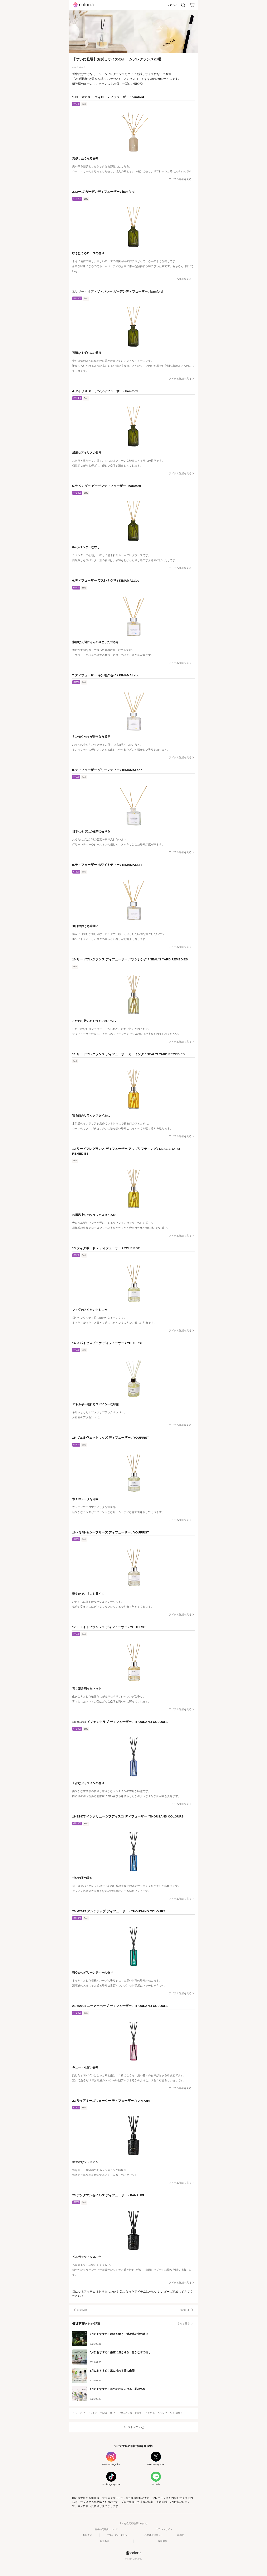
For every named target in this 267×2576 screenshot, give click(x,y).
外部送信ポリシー (153, 2535)
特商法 (180, 2535)
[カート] (192, 5)
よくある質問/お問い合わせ (133, 2523)
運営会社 (104, 2541)
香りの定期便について (106, 2529)
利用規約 (87, 2535)
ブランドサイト (164, 2529)
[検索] (183, 5)
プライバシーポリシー (118, 2535)
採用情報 (162, 2541)
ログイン (171, 5)
